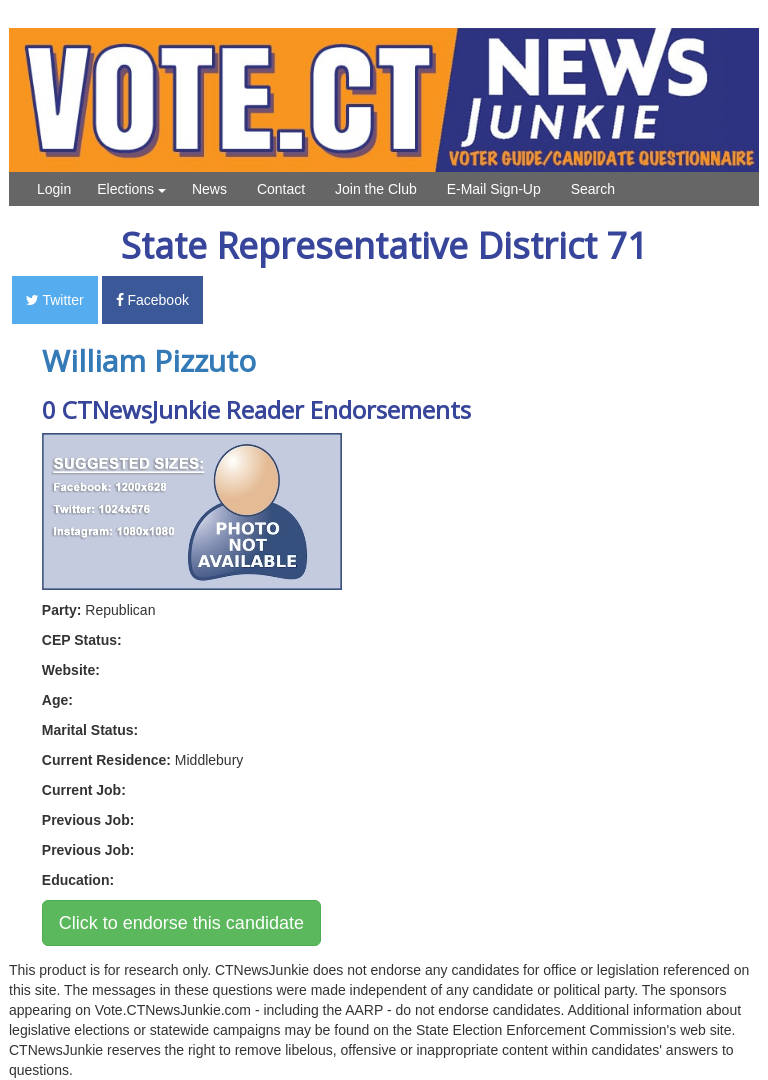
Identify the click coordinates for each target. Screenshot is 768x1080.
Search (593, 189)
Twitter (55, 300)
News (209, 189)
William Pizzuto (149, 360)
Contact (281, 189)
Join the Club (376, 189)
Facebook (152, 300)
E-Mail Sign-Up (494, 189)
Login (54, 189)
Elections (131, 189)
